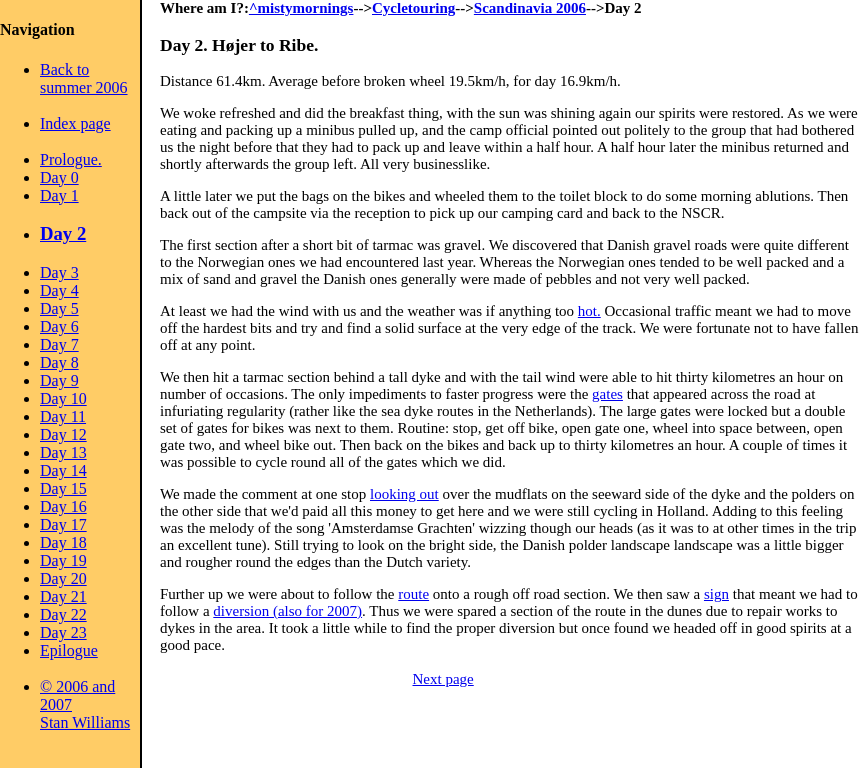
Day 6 (59, 326)
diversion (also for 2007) (287, 611)
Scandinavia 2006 (530, 8)
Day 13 (63, 452)
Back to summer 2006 (84, 78)
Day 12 (63, 434)
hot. (589, 311)
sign (716, 594)
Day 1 (59, 195)
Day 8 (59, 362)
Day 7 (59, 344)
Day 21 (63, 596)
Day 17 (63, 524)
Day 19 (63, 560)
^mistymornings (301, 8)
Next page (443, 679)
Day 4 (59, 290)
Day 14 (63, 470)
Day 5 (59, 308)
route (413, 594)
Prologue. (71, 159)
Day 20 (63, 578)
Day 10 (63, 398)
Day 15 (63, 488)
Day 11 (63, 416)
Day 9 (59, 380)
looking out (404, 494)
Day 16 (63, 506)
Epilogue (69, 650)
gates (607, 394)
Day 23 (63, 632)
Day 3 (59, 272)
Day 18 (63, 542)
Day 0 (59, 177)
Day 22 (63, 614)
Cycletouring (413, 8)
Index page (75, 123)
